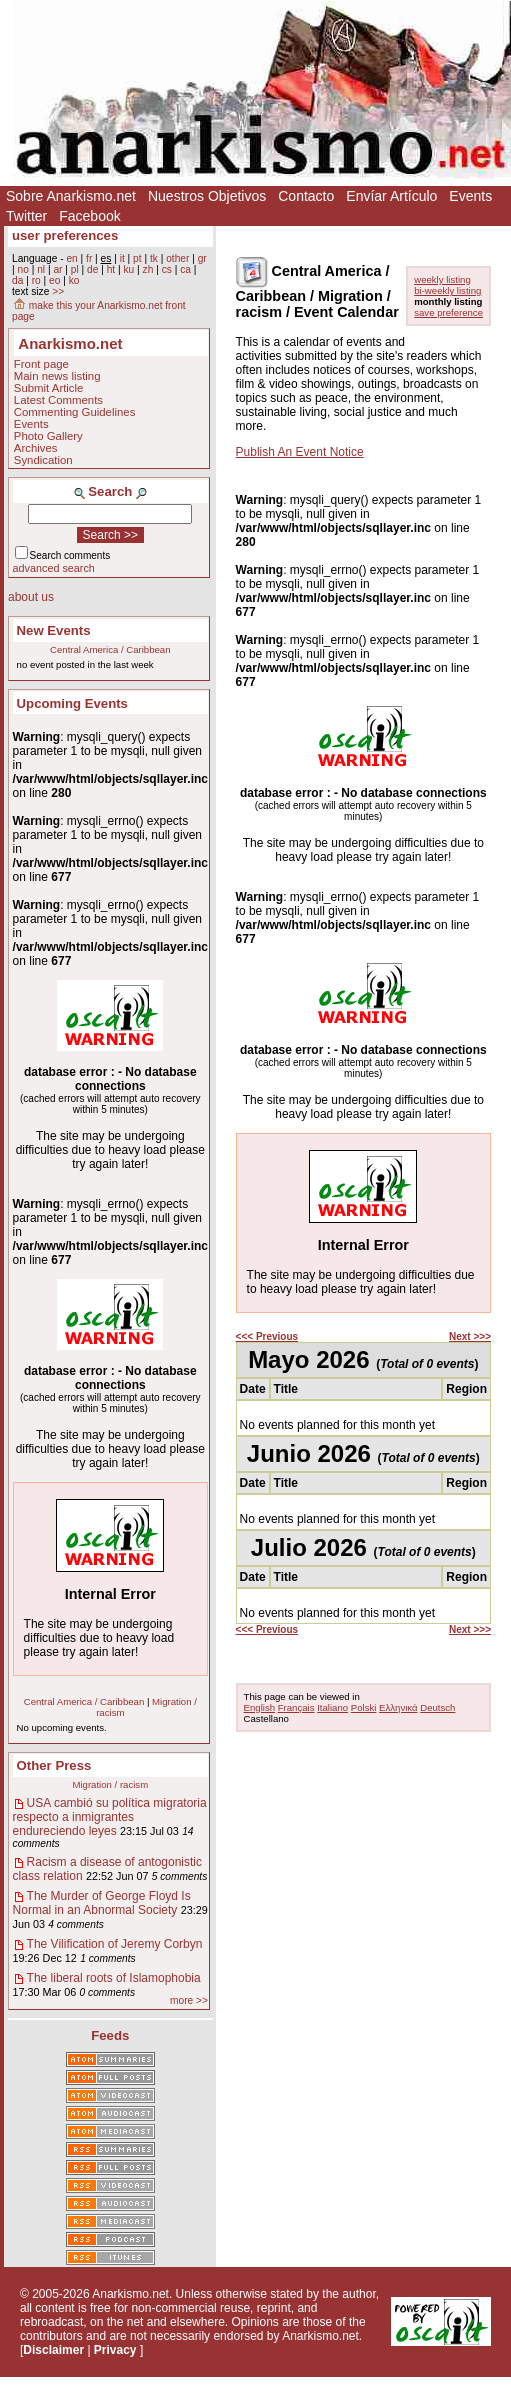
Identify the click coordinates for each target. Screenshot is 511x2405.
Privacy (115, 2350)
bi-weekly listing (447, 290)
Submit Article (49, 388)
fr (89, 258)
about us (31, 597)
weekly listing (442, 279)
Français (296, 1707)
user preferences (65, 235)
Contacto (306, 196)
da (17, 280)
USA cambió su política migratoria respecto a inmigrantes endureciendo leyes (110, 1817)
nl (41, 269)
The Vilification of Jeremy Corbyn (115, 1944)
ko (74, 280)
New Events (54, 630)
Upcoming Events (72, 703)
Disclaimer (53, 2350)
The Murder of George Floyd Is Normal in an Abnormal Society (102, 1903)
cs (167, 269)
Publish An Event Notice (300, 452)
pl (75, 269)
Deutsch (437, 1707)
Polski (364, 1707)
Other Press (54, 1765)
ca (185, 269)
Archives (36, 448)
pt (137, 258)
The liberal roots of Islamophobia (114, 1978)
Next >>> (470, 1336)
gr (202, 258)
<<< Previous (267, 1336)
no (22, 269)
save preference (448, 312)
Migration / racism (110, 1784)
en (71, 258)
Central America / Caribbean (110, 649)
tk (154, 258)
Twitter (26, 216)
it (122, 258)
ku (128, 269)
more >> (189, 2000)
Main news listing (57, 376)
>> (58, 291)
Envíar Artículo (391, 196)
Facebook (89, 216)
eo (54, 280)
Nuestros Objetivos (207, 196)
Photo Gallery (48, 436)
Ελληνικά (398, 1707)
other (177, 258)
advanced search (54, 568)
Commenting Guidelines (75, 412)
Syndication (43, 460)
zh (148, 269)
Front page (41, 364)
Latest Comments (58, 400)
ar (57, 269)
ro (36, 280)
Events (470, 196)
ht (111, 269)
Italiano (332, 1707)
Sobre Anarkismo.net (71, 196)
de (92, 269)
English (259, 1707)
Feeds (110, 2035)
